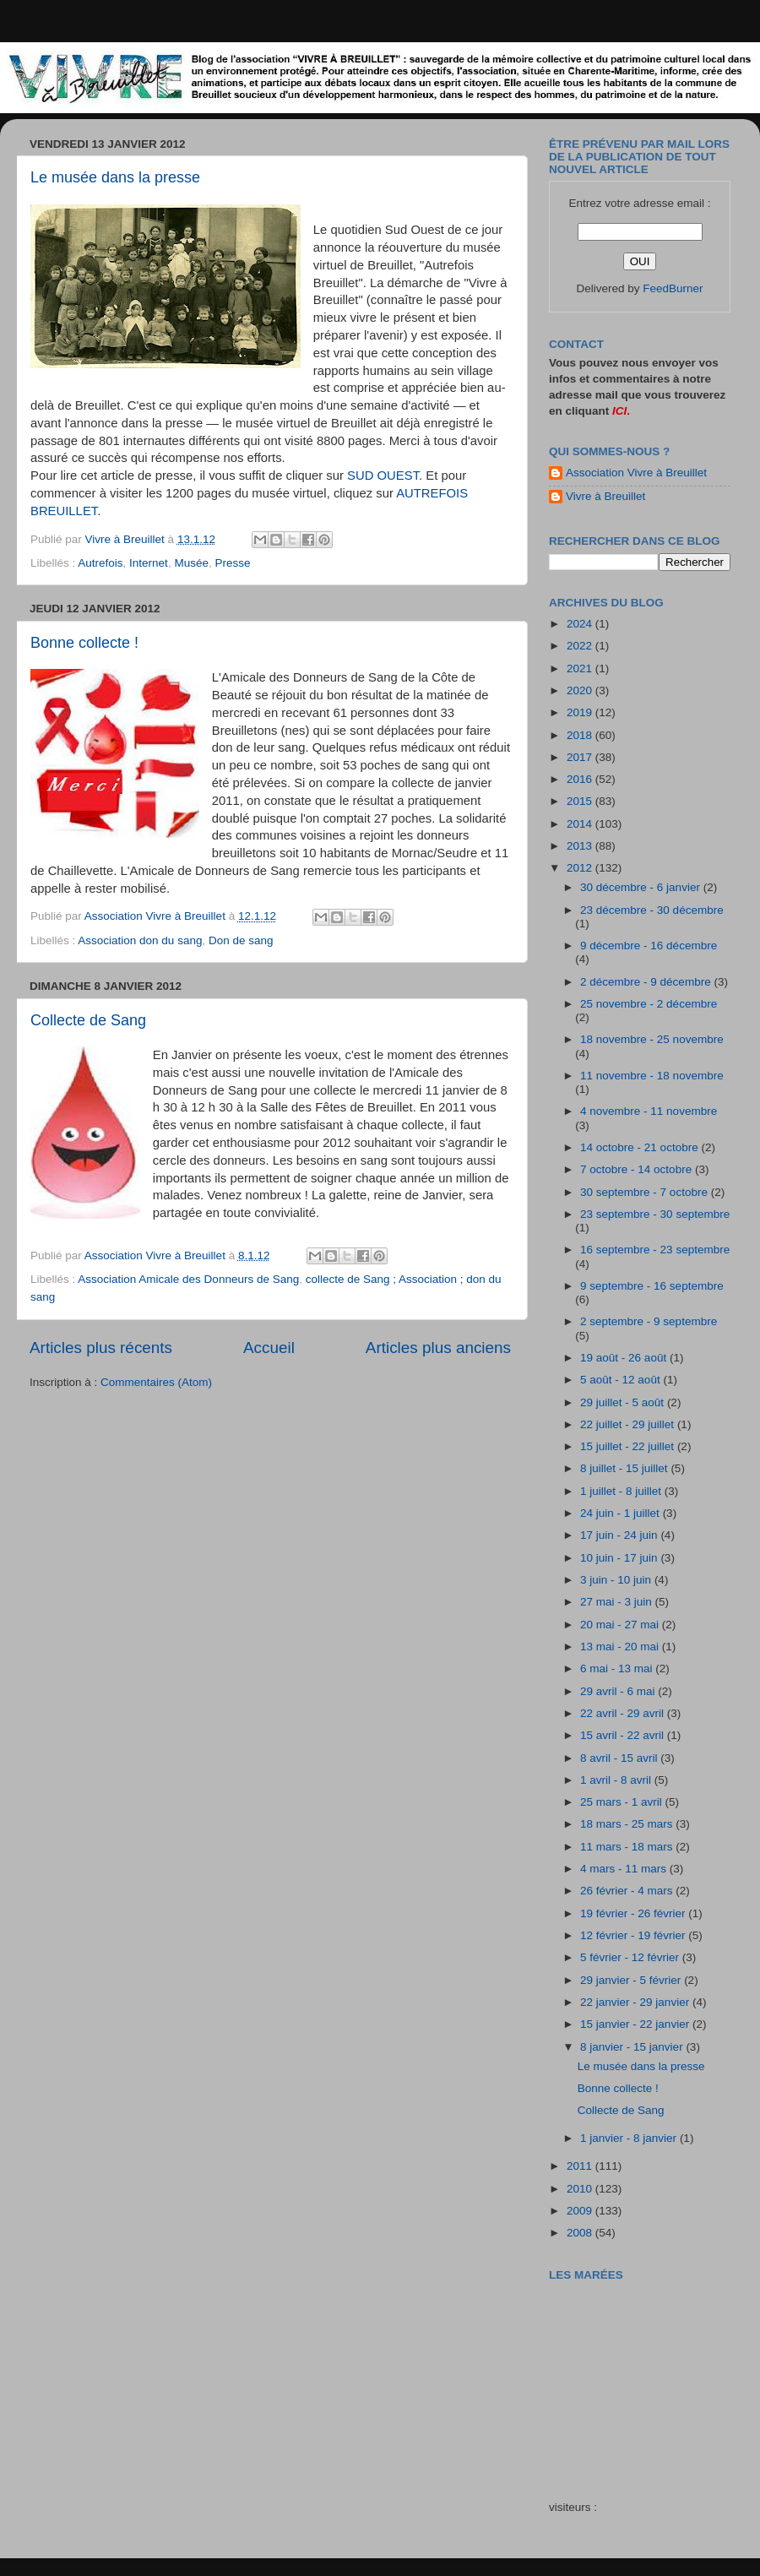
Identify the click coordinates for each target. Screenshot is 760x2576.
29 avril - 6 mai (619, 1691)
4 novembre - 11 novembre (648, 1111)
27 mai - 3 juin (617, 1601)
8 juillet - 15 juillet (625, 1468)
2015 (581, 801)
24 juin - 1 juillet (621, 1513)
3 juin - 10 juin (617, 1579)
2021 (581, 668)
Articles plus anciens (438, 1347)
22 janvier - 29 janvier (636, 2002)
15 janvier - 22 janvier (636, 2024)
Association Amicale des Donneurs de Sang (188, 1279)
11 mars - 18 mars (628, 1846)
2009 (581, 2210)
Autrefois (100, 563)
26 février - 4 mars (628, 1890)
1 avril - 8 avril (617, 1780)
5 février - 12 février (631, 1957)
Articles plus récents (101, 1347)
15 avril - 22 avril (623, 1735)
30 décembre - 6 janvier (641, 887)
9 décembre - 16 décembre (648, 945)
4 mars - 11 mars (625, 1868)
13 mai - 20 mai (621, 1646)
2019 (581, 712)
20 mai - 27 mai (621, 1624)
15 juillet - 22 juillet (628, 1446)
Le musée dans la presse (115, 177)
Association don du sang (140, 940)
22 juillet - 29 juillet (628, 1424)
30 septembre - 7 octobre (645, 1192)
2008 (581, 2232)
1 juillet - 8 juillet (622, 1491)
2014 (581, 824)
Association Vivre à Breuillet (636, 472)
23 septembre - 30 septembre (655, 1214)
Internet (148, 563)
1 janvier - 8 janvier (630, 2138)
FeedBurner (673, 288)
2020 (581, 690)
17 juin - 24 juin (620, 1535)
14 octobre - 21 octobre (640, 1147)
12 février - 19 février (634, 1935)
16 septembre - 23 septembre (655, 1249)
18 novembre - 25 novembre (652, 1039)
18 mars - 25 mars (628, 1824)
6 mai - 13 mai (617, 1668)
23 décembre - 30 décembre (652, 910)
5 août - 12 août (621, 1379)
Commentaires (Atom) (156, 1382)
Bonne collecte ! (84, 642)
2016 (581, 779)
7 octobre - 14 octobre (637, 1169)
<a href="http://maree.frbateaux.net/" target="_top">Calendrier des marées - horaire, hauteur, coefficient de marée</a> (644, 2378)
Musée (191, 563)
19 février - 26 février (634, 1913)
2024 (581, 623)
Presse (232, 563)
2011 (581, 2166)
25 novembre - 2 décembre (648, 1003)
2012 (581, 867)
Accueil (269, 1347)
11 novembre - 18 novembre (652, 1075)
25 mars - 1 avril (622, 1802)
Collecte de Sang (88, 1020)
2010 (581, 2188)
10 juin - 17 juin (620, 1558)
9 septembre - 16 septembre (652, 1286)
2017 (581, 757)
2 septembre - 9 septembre (648, 1321)
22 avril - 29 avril (623, 1713)
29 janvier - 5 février (632, 1980)
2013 (581, 846)
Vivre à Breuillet (605, 496)
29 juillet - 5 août (623, 1402)
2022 (581, 645)
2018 (581, 735)
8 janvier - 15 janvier (633, 2047)
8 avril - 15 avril (620, 1758)
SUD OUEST (383, 475)
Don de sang (241, 940)
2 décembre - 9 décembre (647, 982)
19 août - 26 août (625, 1357)
